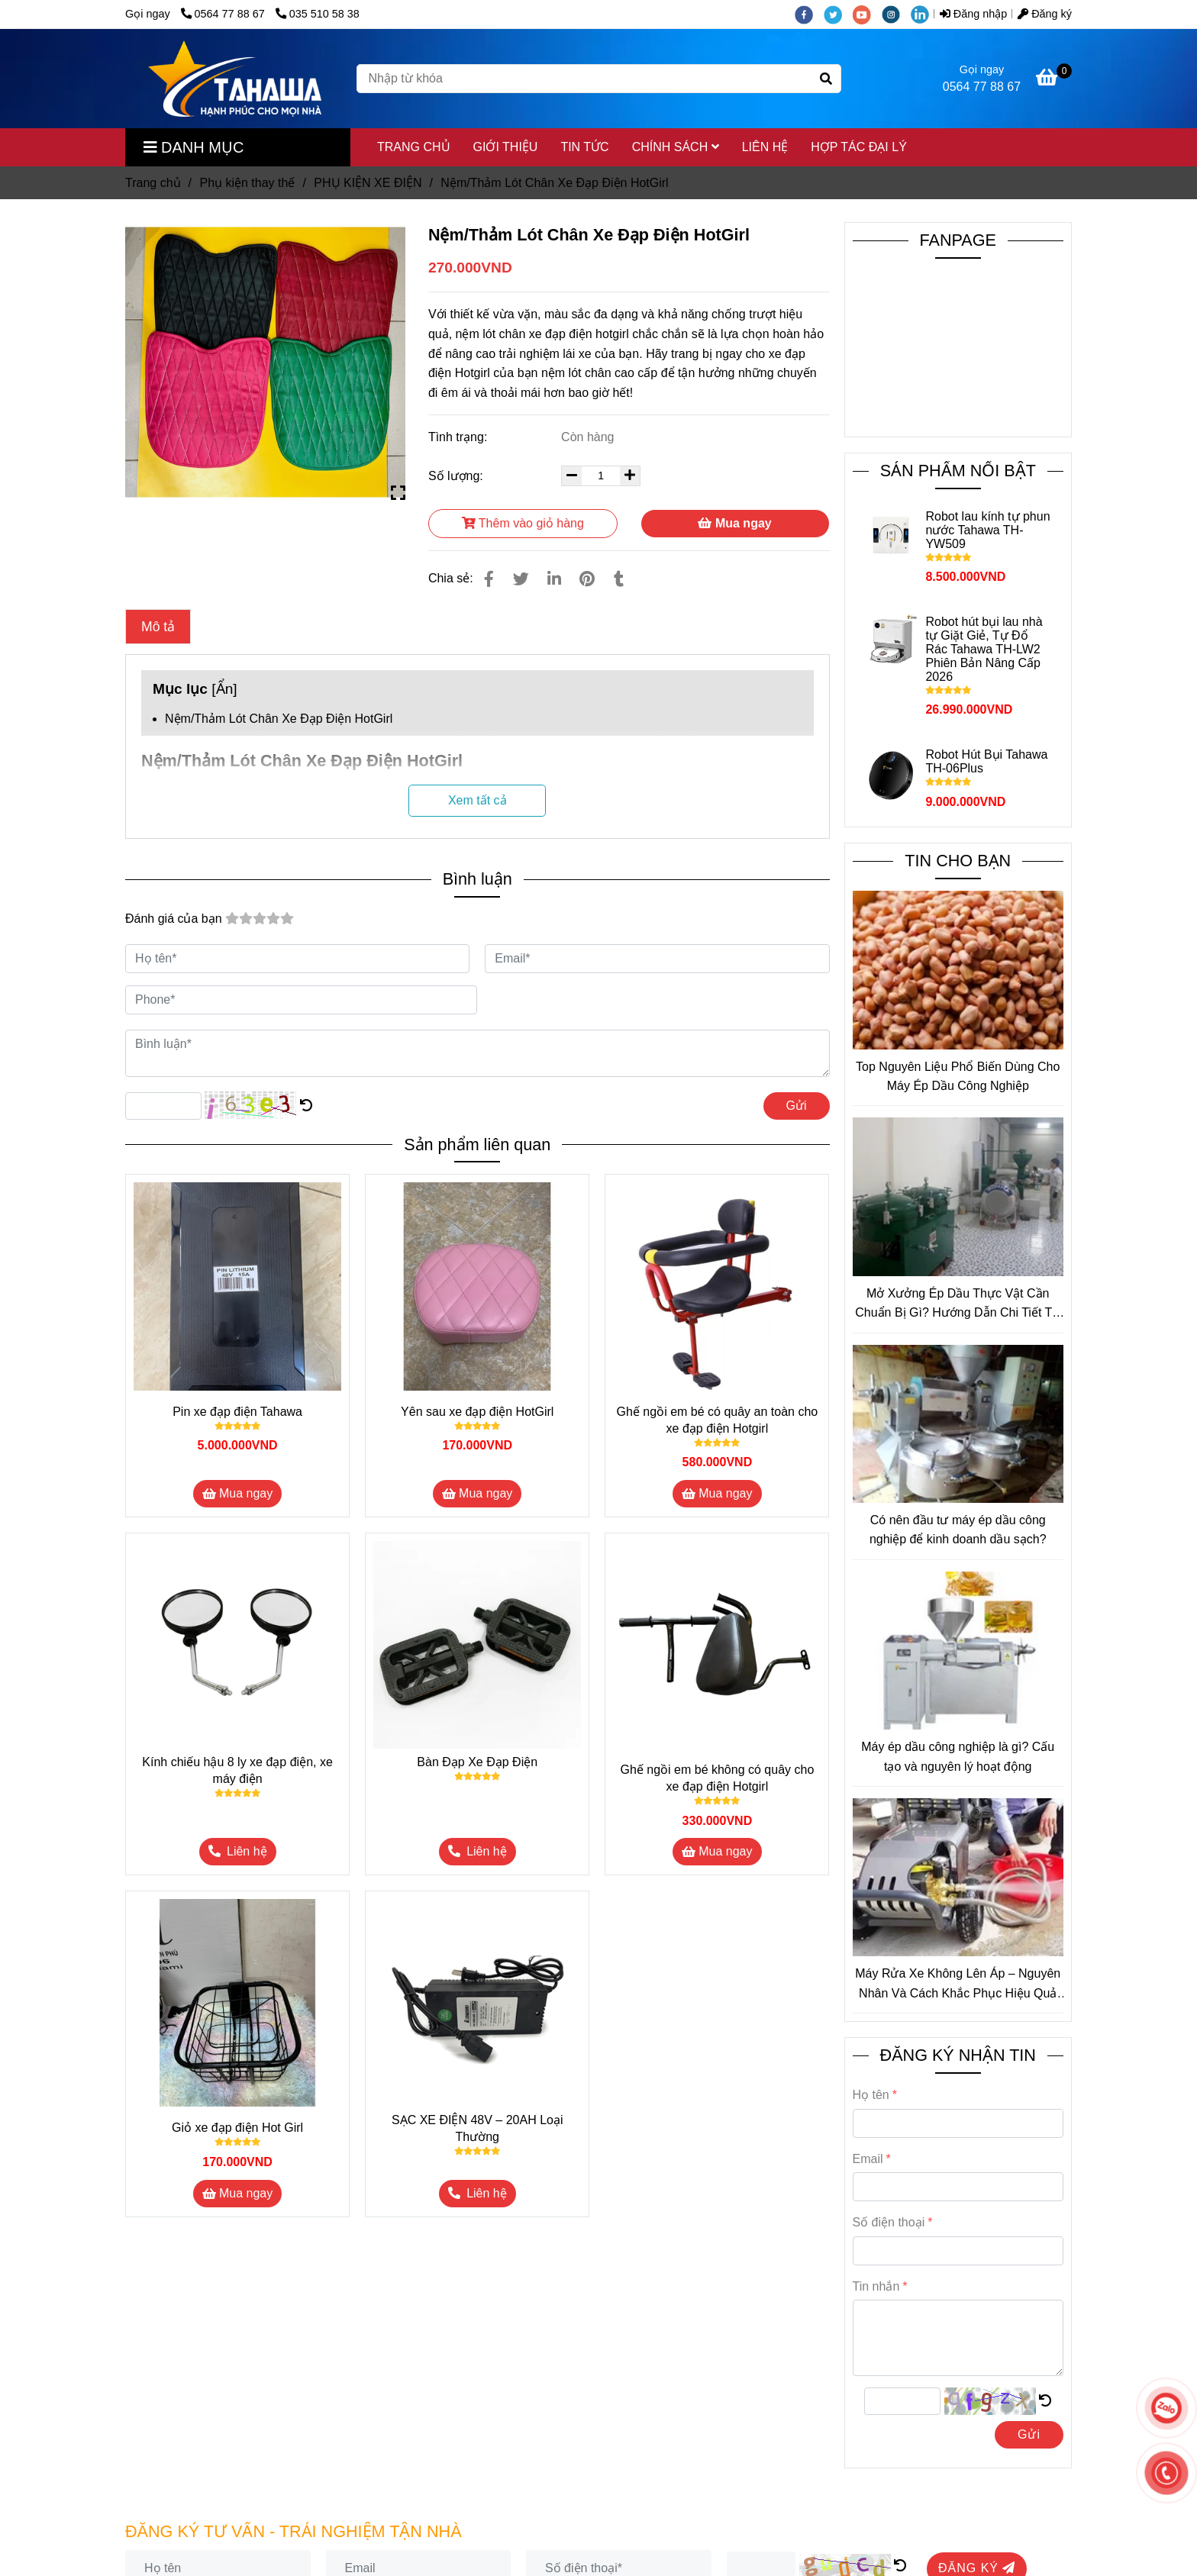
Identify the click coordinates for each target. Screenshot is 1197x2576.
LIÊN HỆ (765, 146)
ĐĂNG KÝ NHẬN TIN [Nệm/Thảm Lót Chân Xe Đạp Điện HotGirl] (958, 2055)
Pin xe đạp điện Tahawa (237, 1411)
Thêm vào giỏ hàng (523, 523)
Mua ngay (734, 523)
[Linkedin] (554, 579)
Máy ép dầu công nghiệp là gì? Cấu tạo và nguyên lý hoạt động (957, 1756)
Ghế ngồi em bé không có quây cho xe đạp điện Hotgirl (717, 1778)
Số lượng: (457, 475)
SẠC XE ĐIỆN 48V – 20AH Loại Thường (477, 2128)
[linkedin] (924, 14)
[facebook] (809, 14)
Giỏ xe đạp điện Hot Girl (237, 2127)
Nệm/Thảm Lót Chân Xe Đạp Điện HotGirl (278, 718)
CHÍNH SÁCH (675, 146)
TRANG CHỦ (413, 146)
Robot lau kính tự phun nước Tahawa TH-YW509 (987, 530)
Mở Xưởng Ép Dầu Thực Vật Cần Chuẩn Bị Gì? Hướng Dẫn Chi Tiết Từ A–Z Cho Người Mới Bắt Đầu (957, 1305)
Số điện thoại (889, 2222)
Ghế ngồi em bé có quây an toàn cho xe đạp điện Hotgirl (717, 1420)
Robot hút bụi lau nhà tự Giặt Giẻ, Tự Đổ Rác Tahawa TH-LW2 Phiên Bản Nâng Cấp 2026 (983, 649)
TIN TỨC (584, 146)
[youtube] (867, 14)
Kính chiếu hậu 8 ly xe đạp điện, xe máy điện (237, 1770)
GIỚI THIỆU (505, 146)
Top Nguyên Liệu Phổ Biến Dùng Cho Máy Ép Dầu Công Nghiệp (958, 1076)
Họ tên (871, 2094)
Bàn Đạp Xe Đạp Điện (477, 1761)
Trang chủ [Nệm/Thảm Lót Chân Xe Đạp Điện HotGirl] (153, 182)
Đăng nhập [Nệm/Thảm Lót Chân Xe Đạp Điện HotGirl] (973, 14)
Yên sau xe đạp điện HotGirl (477, 1411)
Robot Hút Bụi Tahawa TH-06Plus (986, 761)
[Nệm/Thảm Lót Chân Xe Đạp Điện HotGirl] (234, 78)
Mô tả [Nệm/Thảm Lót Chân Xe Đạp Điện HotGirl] (158, 626)
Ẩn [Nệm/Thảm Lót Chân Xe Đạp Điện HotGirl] (225, 689)
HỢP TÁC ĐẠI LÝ (859, 146)
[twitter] (838, 14)
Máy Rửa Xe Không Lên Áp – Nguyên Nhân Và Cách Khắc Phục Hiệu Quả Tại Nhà (957, 1985)
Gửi (796, 1105)
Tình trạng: (459, 436)
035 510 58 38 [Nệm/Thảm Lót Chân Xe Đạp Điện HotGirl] (318, 14)
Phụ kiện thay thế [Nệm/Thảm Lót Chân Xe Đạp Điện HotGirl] (247, 182)
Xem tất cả (477, 800)
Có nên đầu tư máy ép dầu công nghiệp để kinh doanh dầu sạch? (958, 1530)
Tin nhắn (876, 2286)
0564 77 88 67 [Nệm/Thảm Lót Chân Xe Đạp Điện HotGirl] (224, 14)
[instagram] (896, 14)
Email (868, 2158)
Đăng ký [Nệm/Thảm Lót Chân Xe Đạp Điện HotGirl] (1045, 14)
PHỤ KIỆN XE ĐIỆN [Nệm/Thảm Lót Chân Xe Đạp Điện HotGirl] (367, 182)
